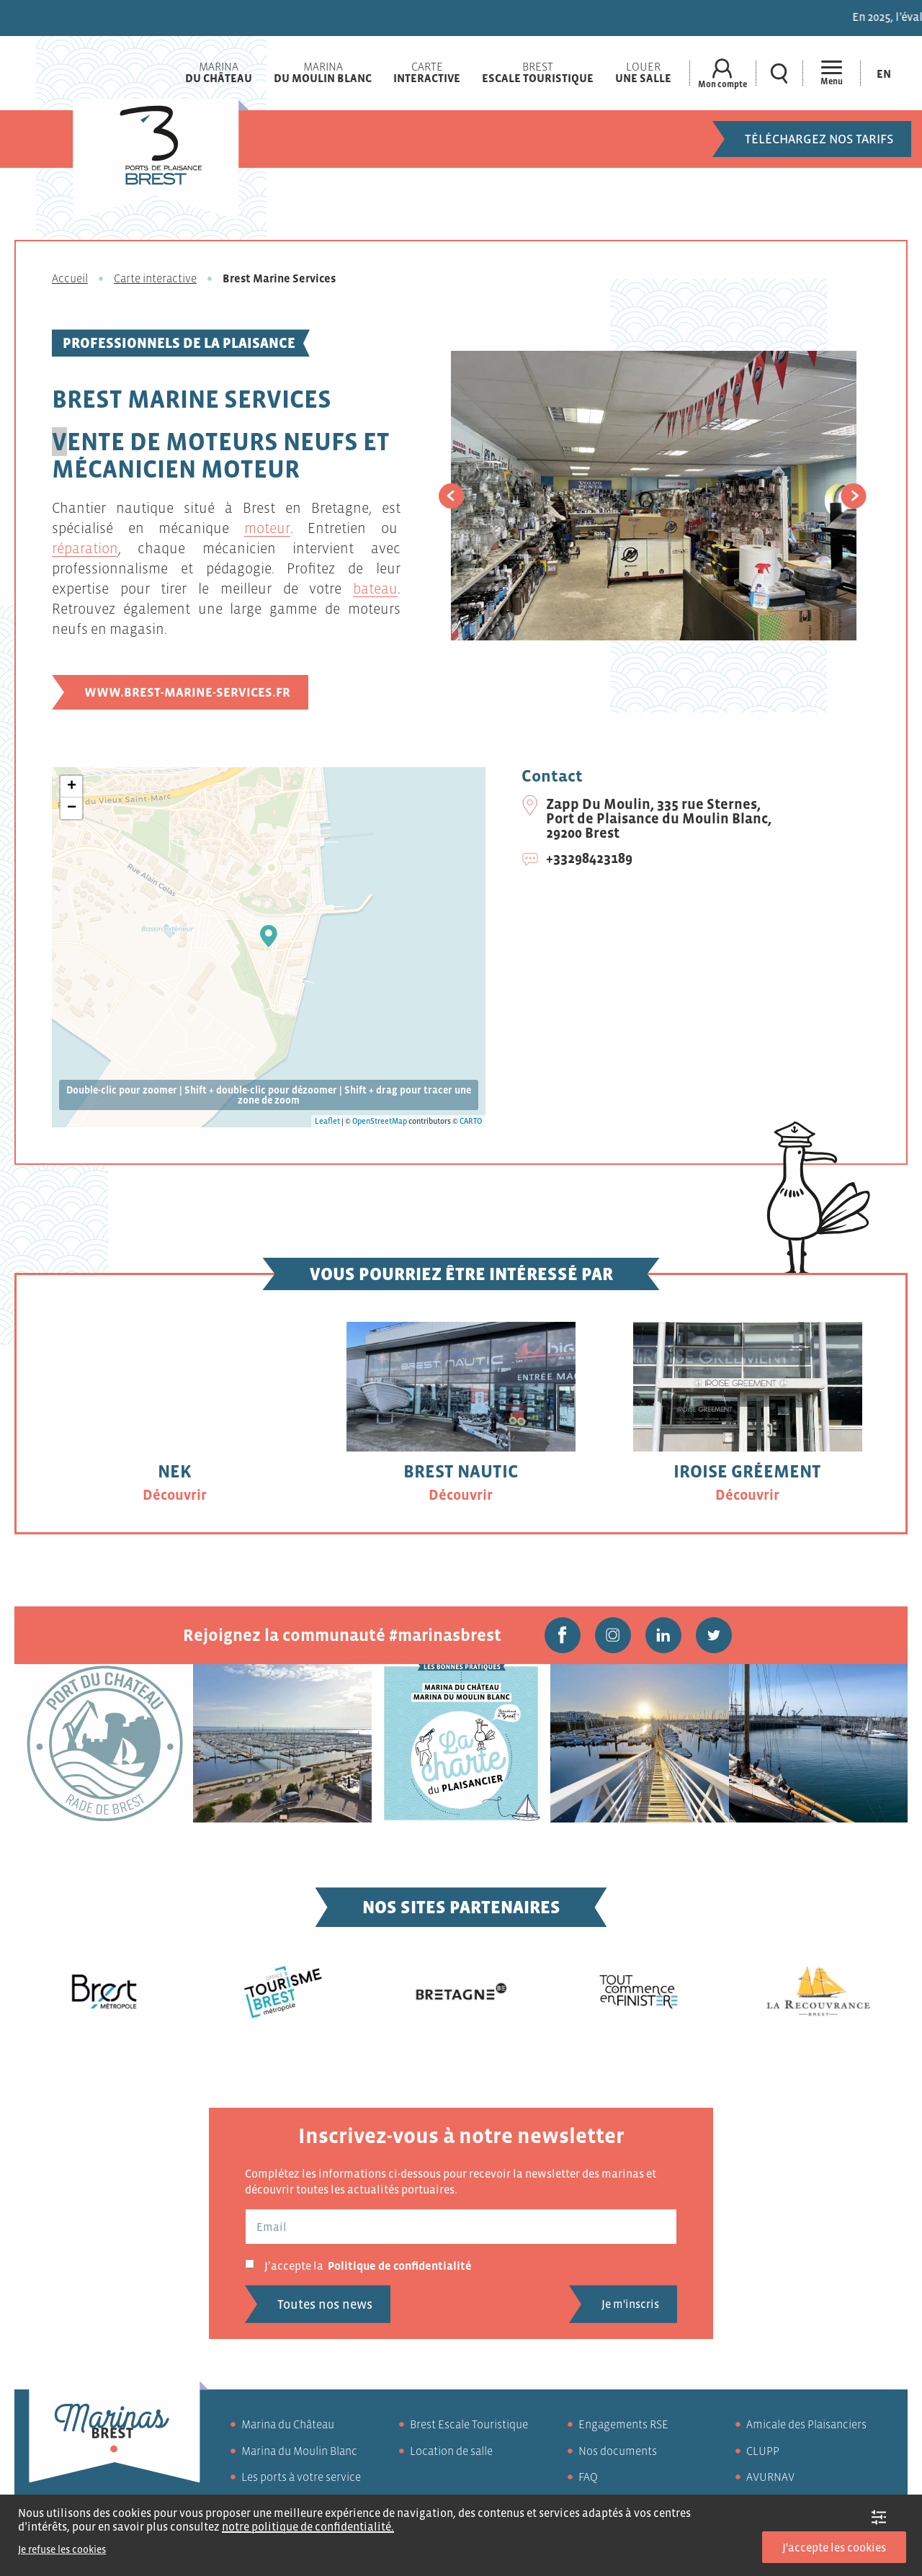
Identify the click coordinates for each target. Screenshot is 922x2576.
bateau (375, 588)
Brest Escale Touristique (469, 2424)
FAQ (588, 2476)
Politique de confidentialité (400, 2265)
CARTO (471, 1121)
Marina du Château (287, 2424)
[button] (451, 496)
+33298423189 (589, 858)
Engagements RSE (623, 2424)
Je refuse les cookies (62, 2549)
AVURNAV (770, 2476)
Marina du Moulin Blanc (299, 2450)
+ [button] (71, 786)
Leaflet (327, 1121)
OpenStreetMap (379, 1121)
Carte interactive (155, 278)
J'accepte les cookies (834, 2547)
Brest (538, 72)
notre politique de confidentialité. (308, 2526)
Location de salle (451, 2450)
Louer (643, 72)
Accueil (70, 278)
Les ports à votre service (301, 2476)
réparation (85, 548)
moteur (267, 528)
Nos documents (617, 2450)
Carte (426, 72)
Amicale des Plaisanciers (806, 2424)
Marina (218, 72)
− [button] (71, 808)
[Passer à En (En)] (883, 73)
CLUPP (762, 2450)
